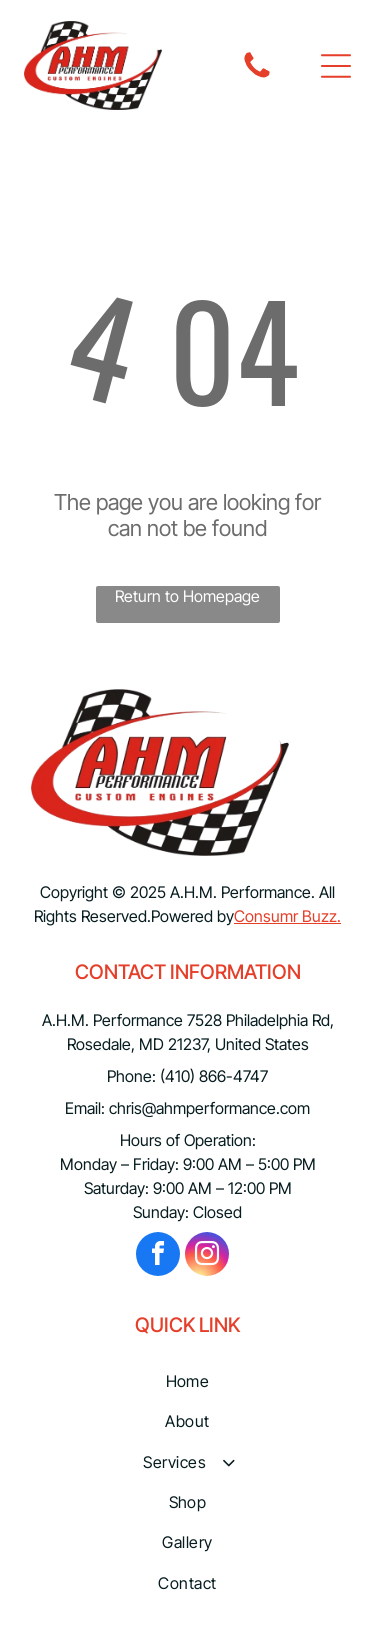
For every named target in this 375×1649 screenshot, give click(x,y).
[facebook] (158, 1256)
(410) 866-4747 (214, 1076)
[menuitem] (187, 1381)
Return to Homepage (187, 596)
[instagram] (207, 1256)
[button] (336, 66)
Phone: (131, 1076)
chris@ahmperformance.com (209, 1108)
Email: (85, 1108)
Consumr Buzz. (287, 916)
